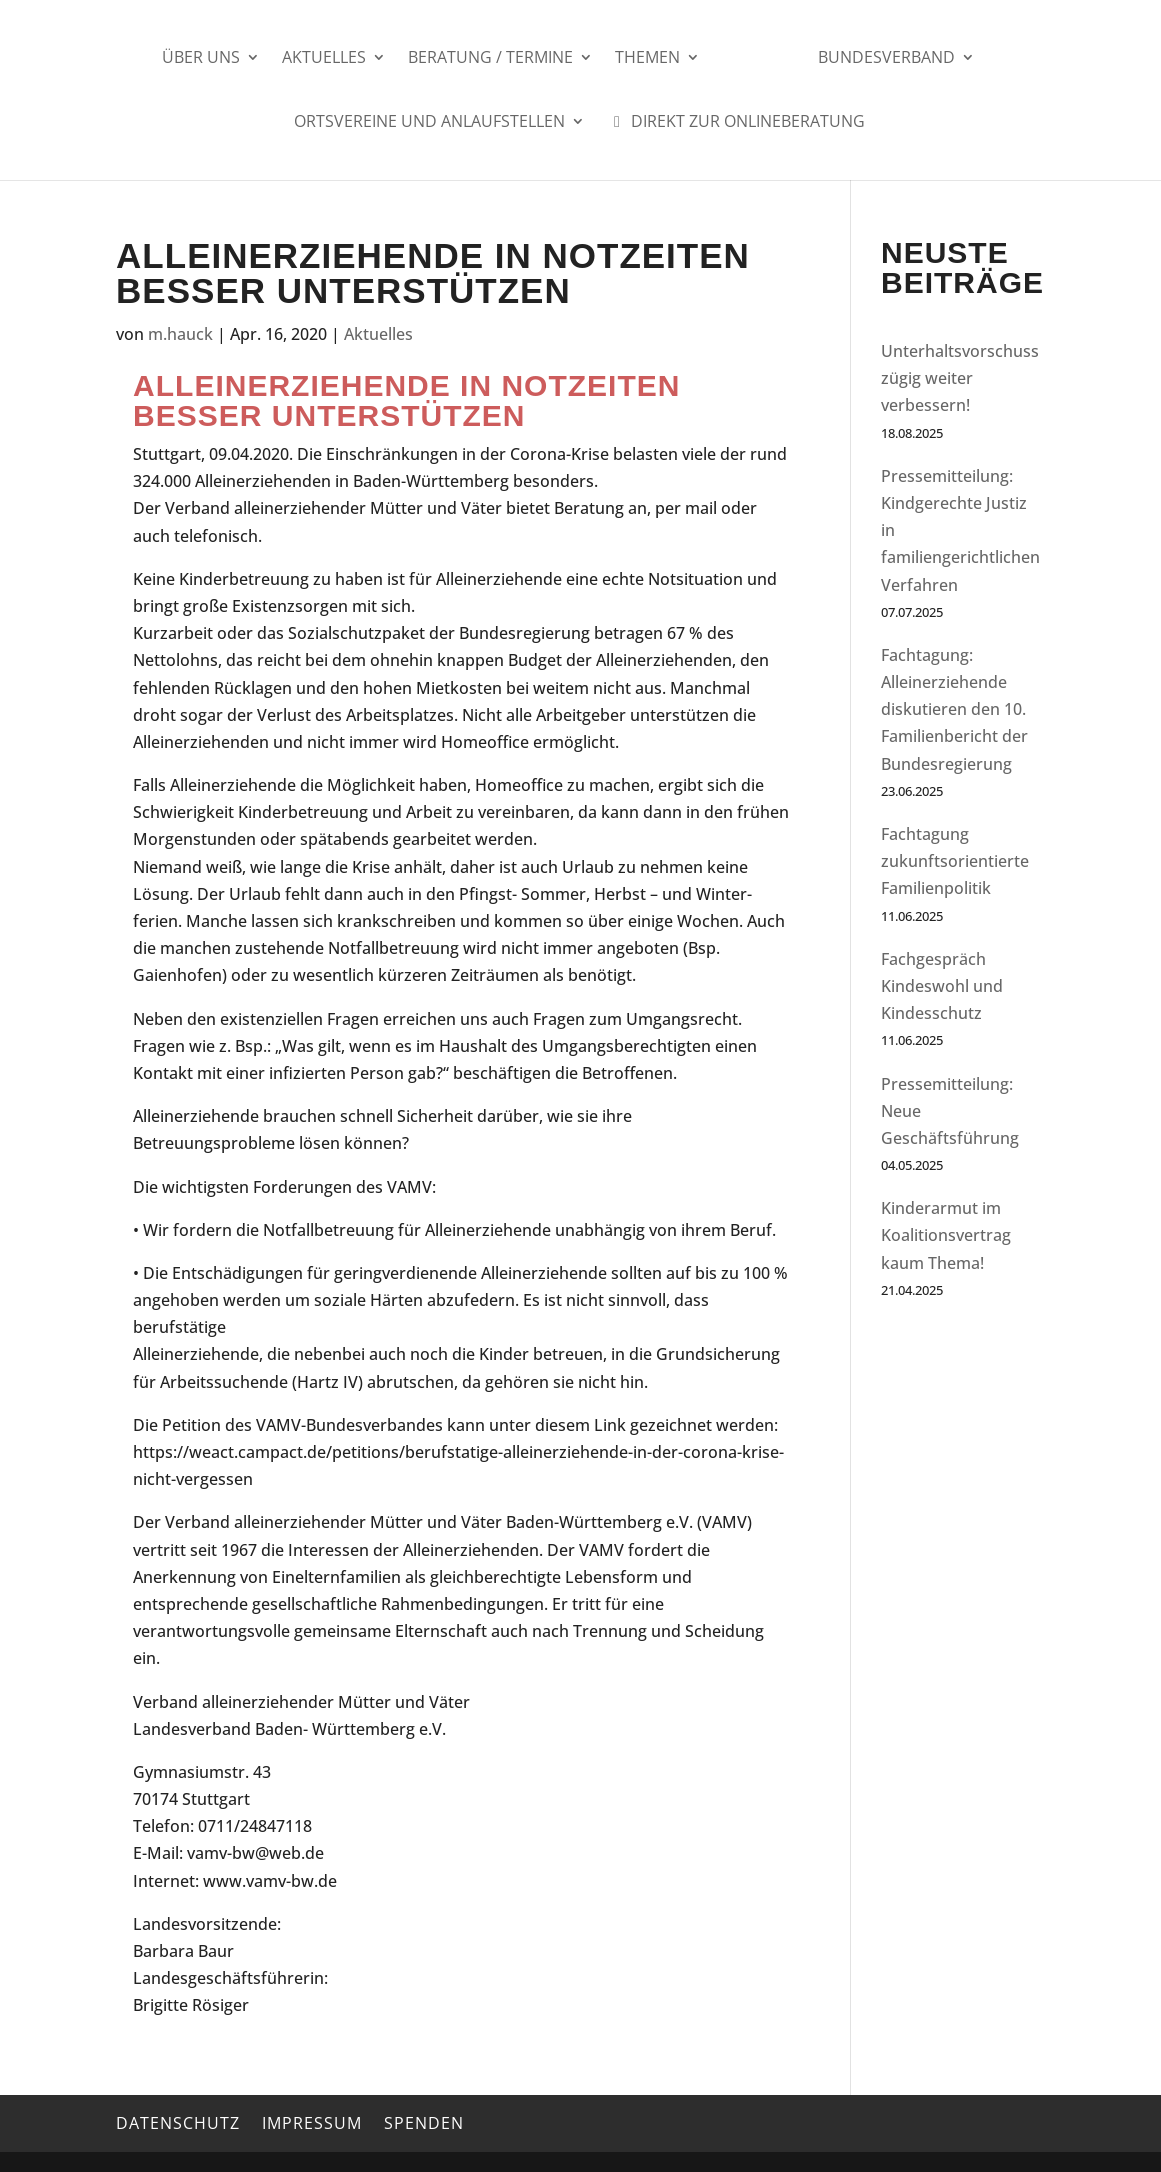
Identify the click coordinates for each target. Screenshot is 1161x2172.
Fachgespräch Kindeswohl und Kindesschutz (942, 986)
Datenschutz (178, 2123)
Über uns (208, 59)
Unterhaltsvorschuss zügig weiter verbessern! (960, 378)
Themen (654, 59)
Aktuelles (331, 59)
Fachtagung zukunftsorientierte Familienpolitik (955, 861)
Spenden (424, 2123)
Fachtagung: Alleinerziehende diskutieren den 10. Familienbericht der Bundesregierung (954, 709)
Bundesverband (879, 59)
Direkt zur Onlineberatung (736, 123)
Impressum (312, 2123)
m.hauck (180, 334)
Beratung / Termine (497, 59)
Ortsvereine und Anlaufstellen (429, 123)
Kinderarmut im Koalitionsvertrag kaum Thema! (946, 1235)
